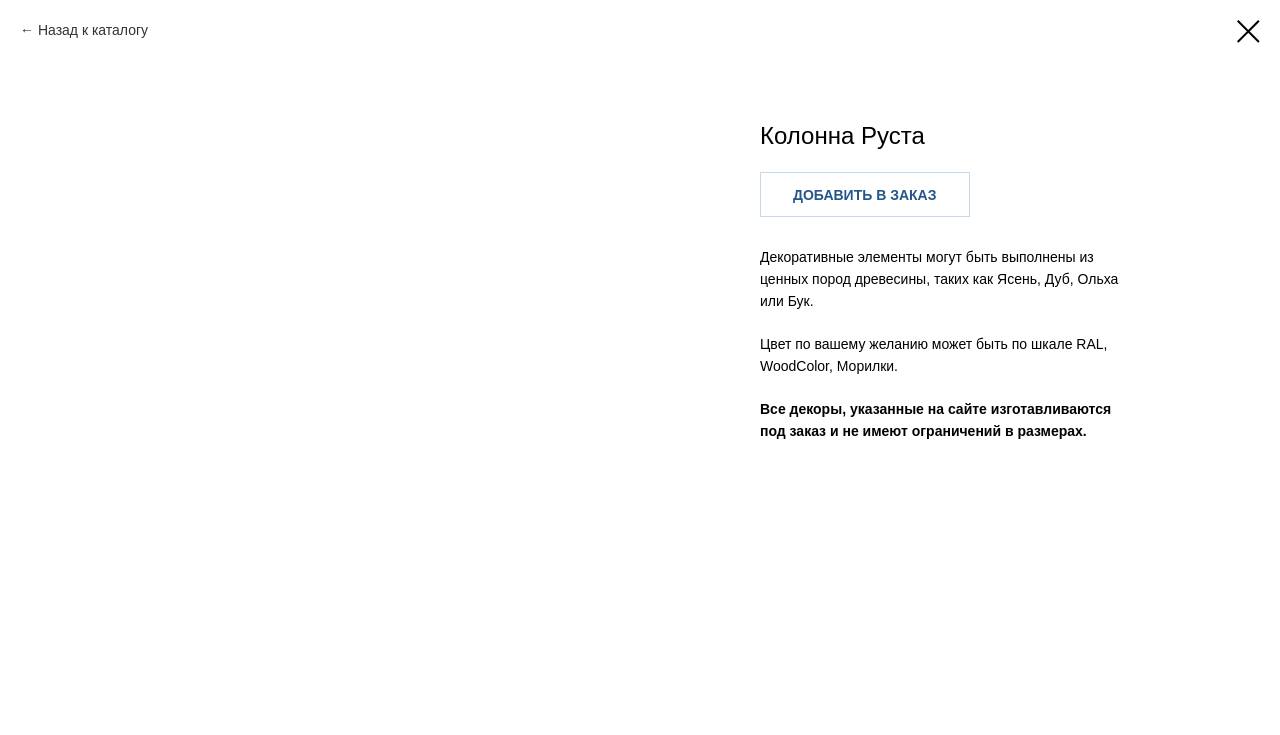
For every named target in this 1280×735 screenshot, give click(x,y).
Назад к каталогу (93, 30)
